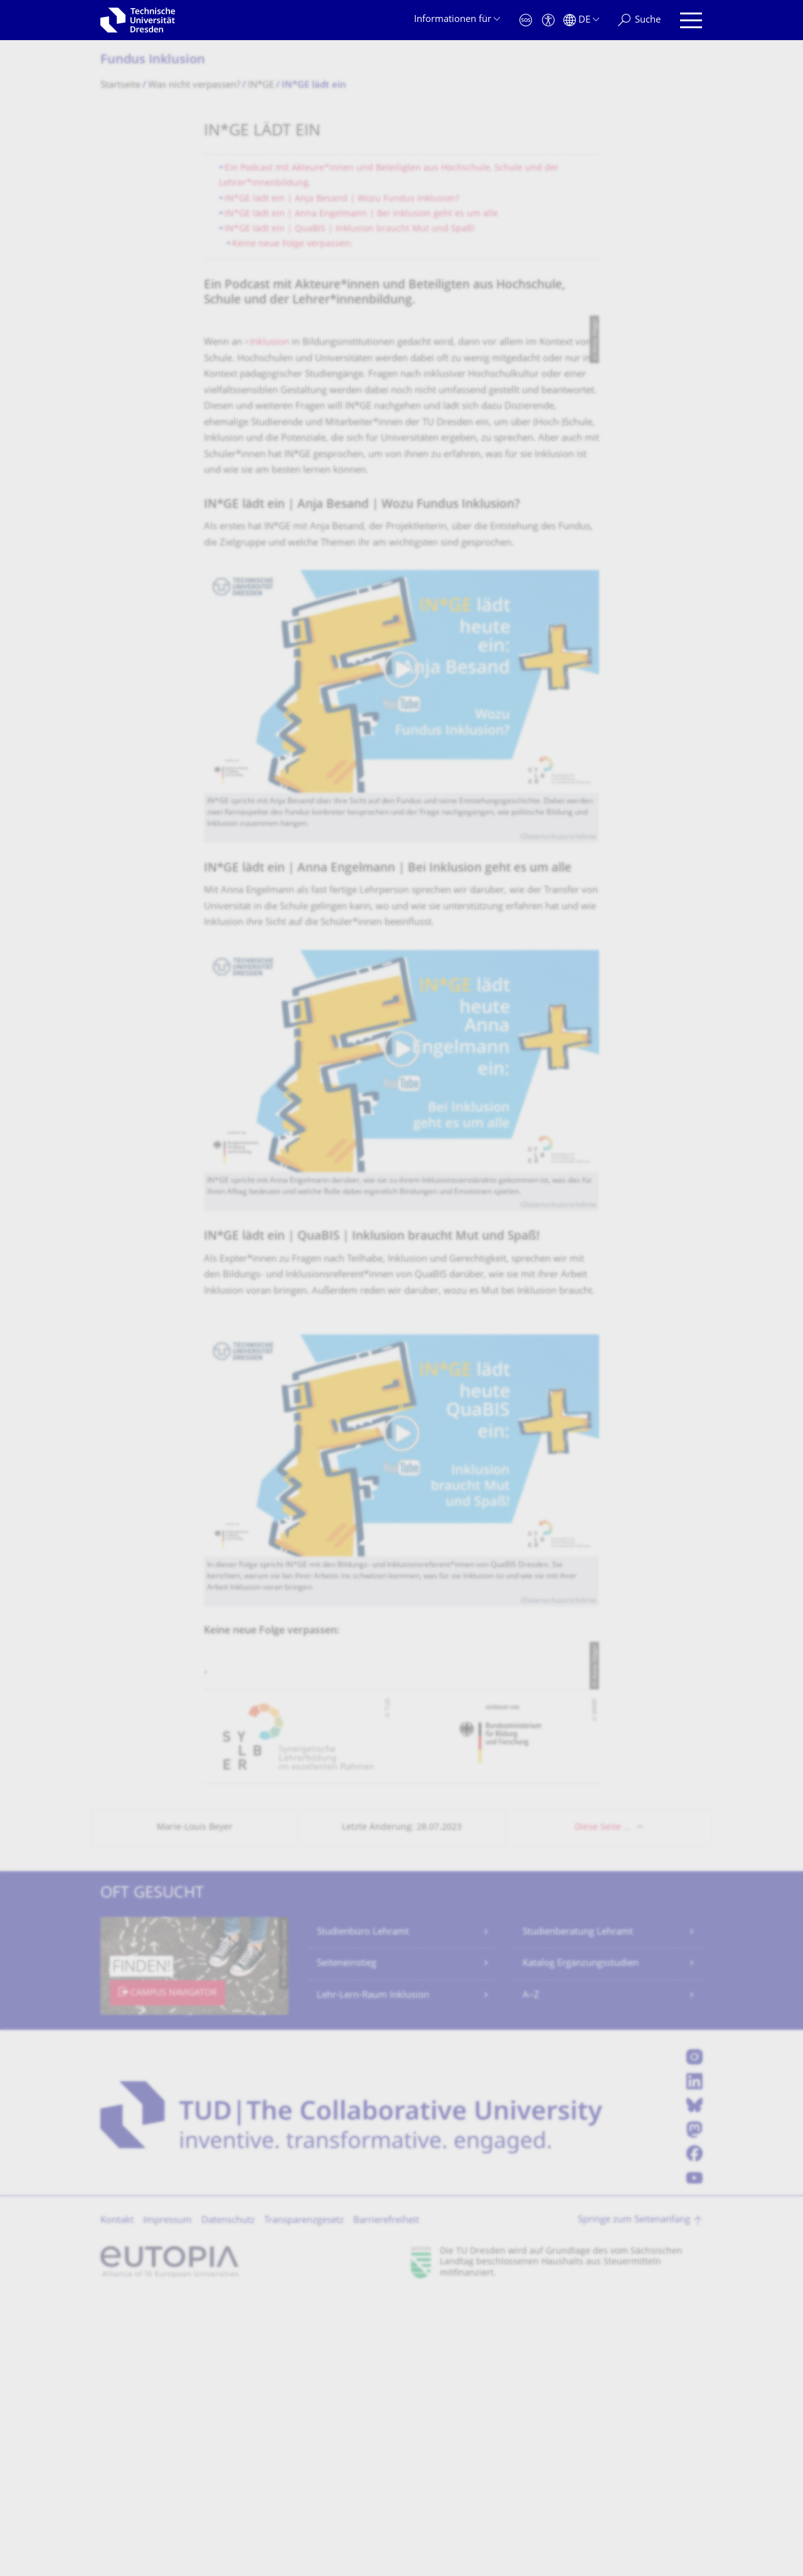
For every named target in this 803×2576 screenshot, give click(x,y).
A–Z (531, 2274)
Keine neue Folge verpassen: (292, 244)
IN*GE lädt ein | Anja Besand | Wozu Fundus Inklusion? (342, 199)
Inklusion (269, 490)
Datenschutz (228, 2499)
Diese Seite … (602, 2106)
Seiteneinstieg (346, 2242)
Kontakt (117, 2499)
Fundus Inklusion (152, 60)
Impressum (167, 2499)
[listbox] (401, 2014)
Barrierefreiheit (386, 2499)
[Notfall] (526, 20)
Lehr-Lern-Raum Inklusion (373, 2274)
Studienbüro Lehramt (363, 2210)
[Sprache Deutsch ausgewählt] (581, 20)
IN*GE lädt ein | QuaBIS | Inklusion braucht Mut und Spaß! (350, 229)
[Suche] (639, 20)
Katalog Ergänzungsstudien (581, 2242)
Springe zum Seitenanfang (634, 2498)
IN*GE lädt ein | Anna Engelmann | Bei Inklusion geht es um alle (361, 214)
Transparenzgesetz (304, 2499)
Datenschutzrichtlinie (560, 984)
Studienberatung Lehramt (578, 2210)
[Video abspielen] (401, 828)
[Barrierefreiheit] (548, 20)
